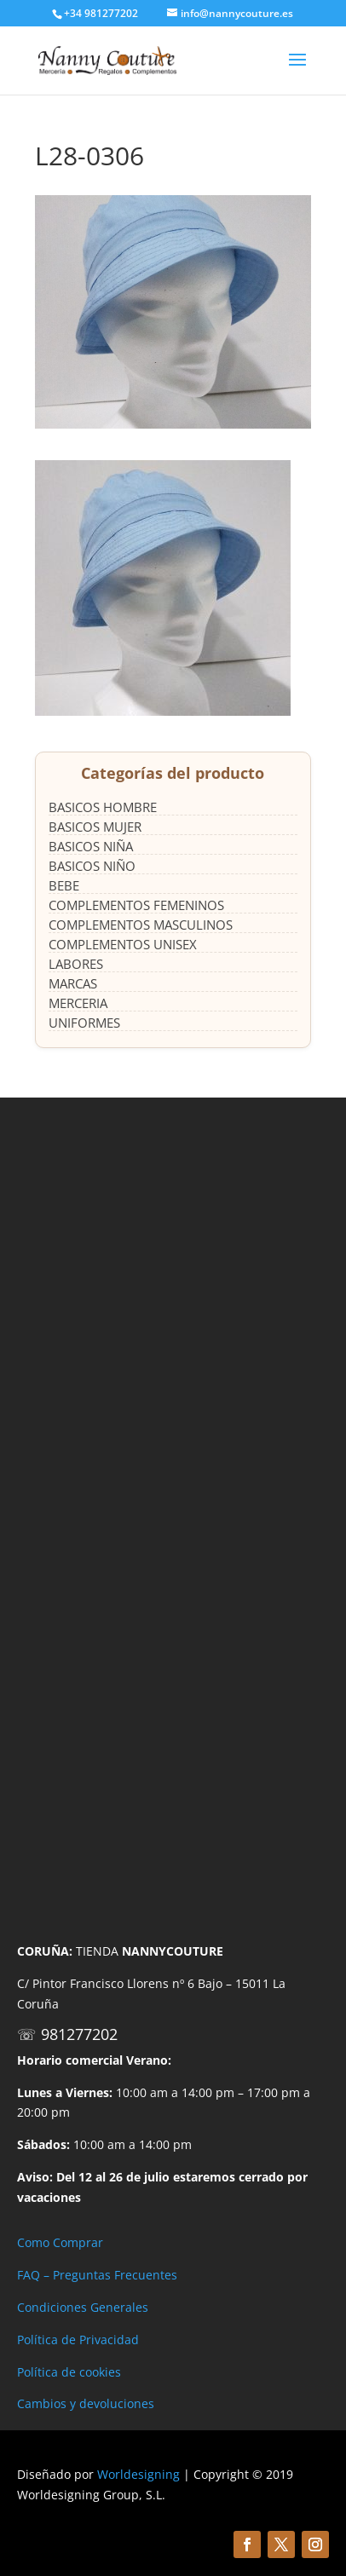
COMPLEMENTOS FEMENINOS (136, 905)
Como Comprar (60, 2242)
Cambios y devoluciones (85, 2403)
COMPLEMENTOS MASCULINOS (141, 924)
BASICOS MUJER (95, 826)
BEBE (64, 885)
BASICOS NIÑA (91, 846)
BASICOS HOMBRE (103, 807)
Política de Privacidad (78, 2339)
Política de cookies (69, 2372)
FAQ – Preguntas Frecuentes (97, 2275)
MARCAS (73, 983)
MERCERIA (78, 1003)
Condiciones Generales (82, 2307)
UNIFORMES (84, 1022)
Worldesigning (138, 2474)
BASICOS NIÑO (92, 865)
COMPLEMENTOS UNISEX (123, 944)
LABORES (76, 963)
